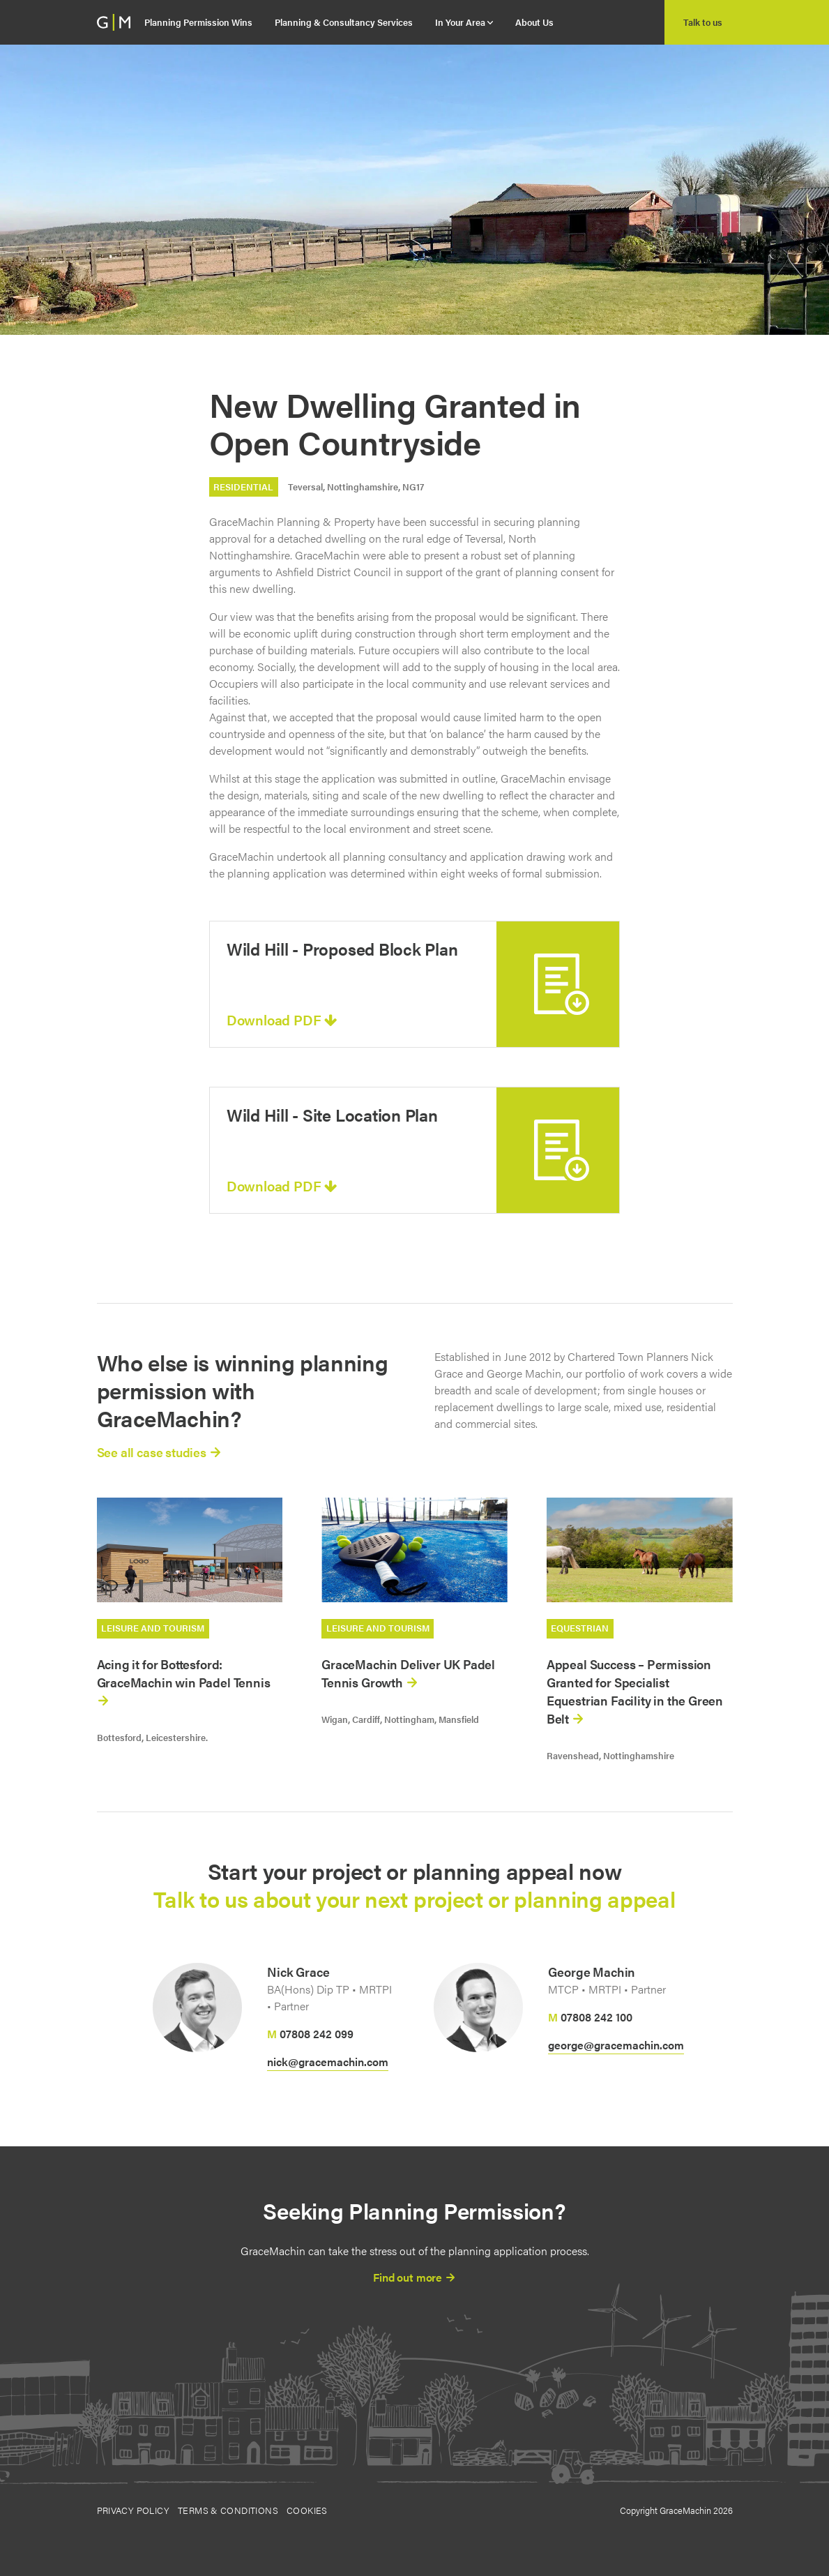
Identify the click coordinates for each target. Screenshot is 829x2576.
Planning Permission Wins (198, 22)
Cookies (307, 2510)
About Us (534, 22)
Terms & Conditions (228, 2510)
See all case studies (159, 1452)
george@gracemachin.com (616, 2045)
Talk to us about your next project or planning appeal (414, 1898)
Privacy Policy (133, 2510)
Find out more (414, 2277)
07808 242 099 (316, 2034)
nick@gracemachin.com (327, 2062)
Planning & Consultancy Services (344, 22)
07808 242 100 (596, 2017)
